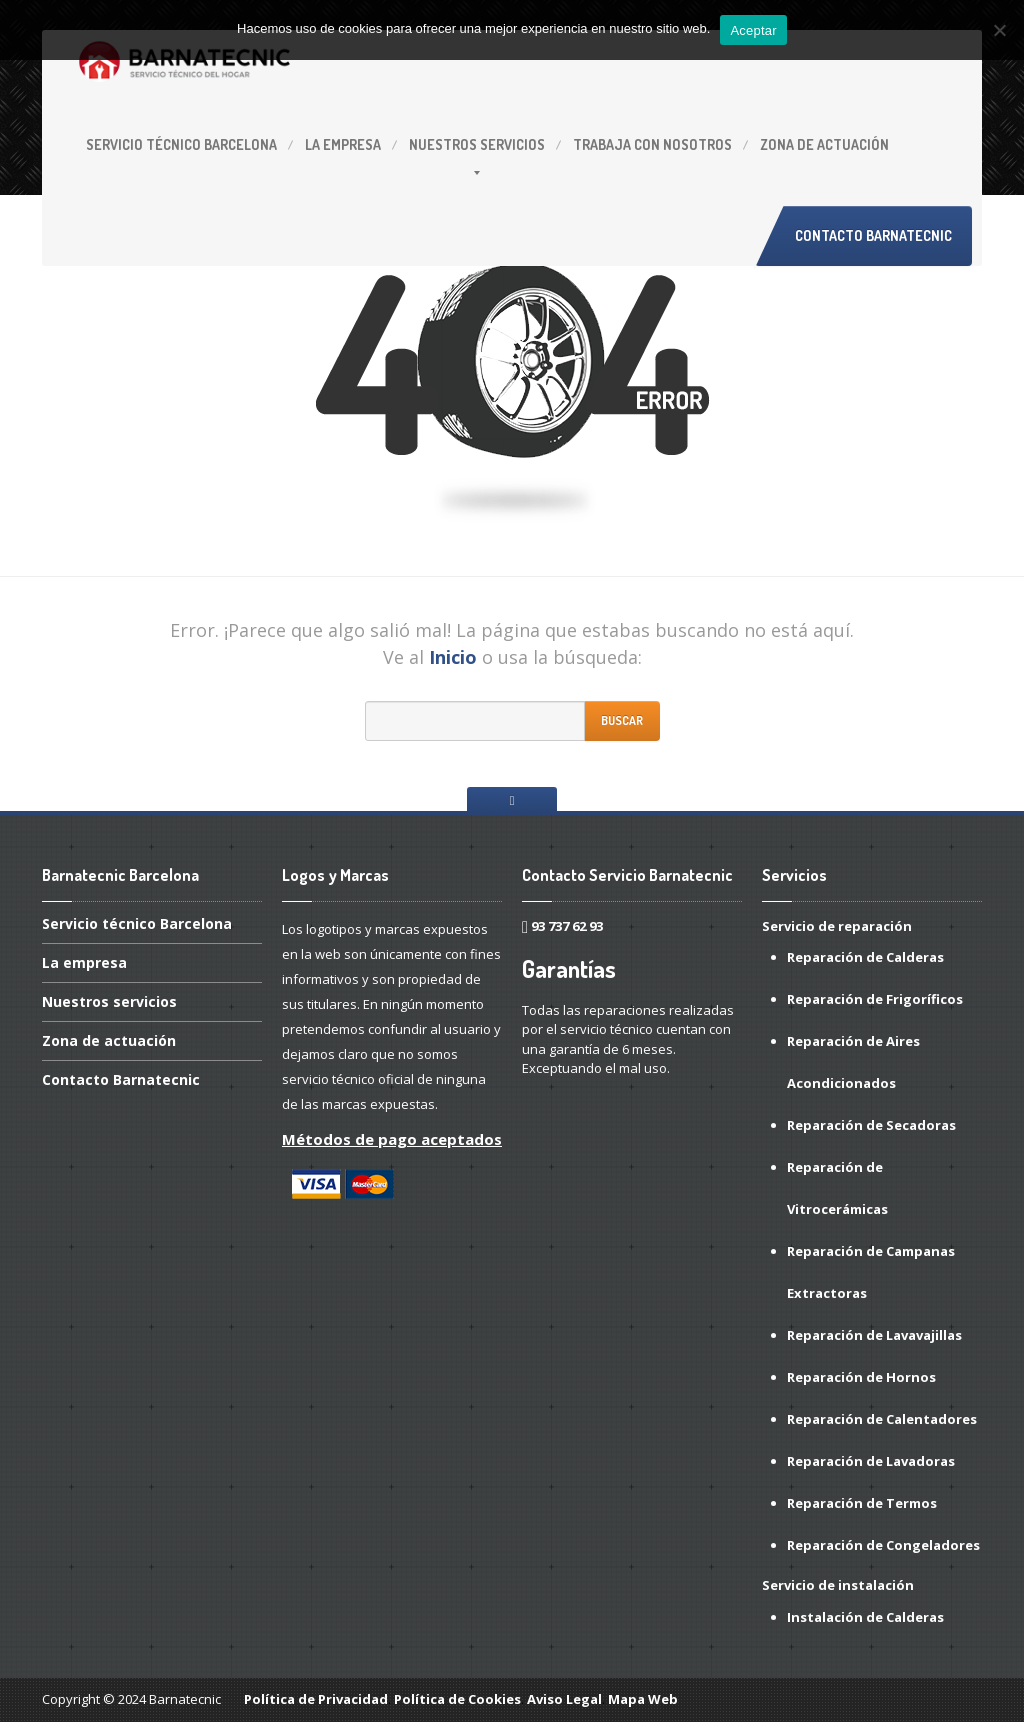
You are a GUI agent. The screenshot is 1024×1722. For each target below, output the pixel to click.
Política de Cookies (457, 1699)
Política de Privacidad (316, 1699)
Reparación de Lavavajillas (874, 1335)
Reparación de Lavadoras (871, 1461)
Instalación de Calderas (865, 1617)
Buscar (622, 720)
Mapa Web (643, 1699)
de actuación (824, 144)
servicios (477, 144)
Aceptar (753, 30)
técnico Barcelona (181, 144)
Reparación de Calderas (865, 957)
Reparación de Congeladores (883, 1545)
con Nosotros (652, 144)
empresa (343, 144)
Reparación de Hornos (861, 1377)
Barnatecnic (121, 1079)
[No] (999, 30)
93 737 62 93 (567, 926)
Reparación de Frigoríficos (875, 999)
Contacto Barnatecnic (873, 235)
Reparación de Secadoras (871, 1125)
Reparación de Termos (862, 1503)
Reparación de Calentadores (882, 1419)
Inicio (453, 657)
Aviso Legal (564, 1699)
